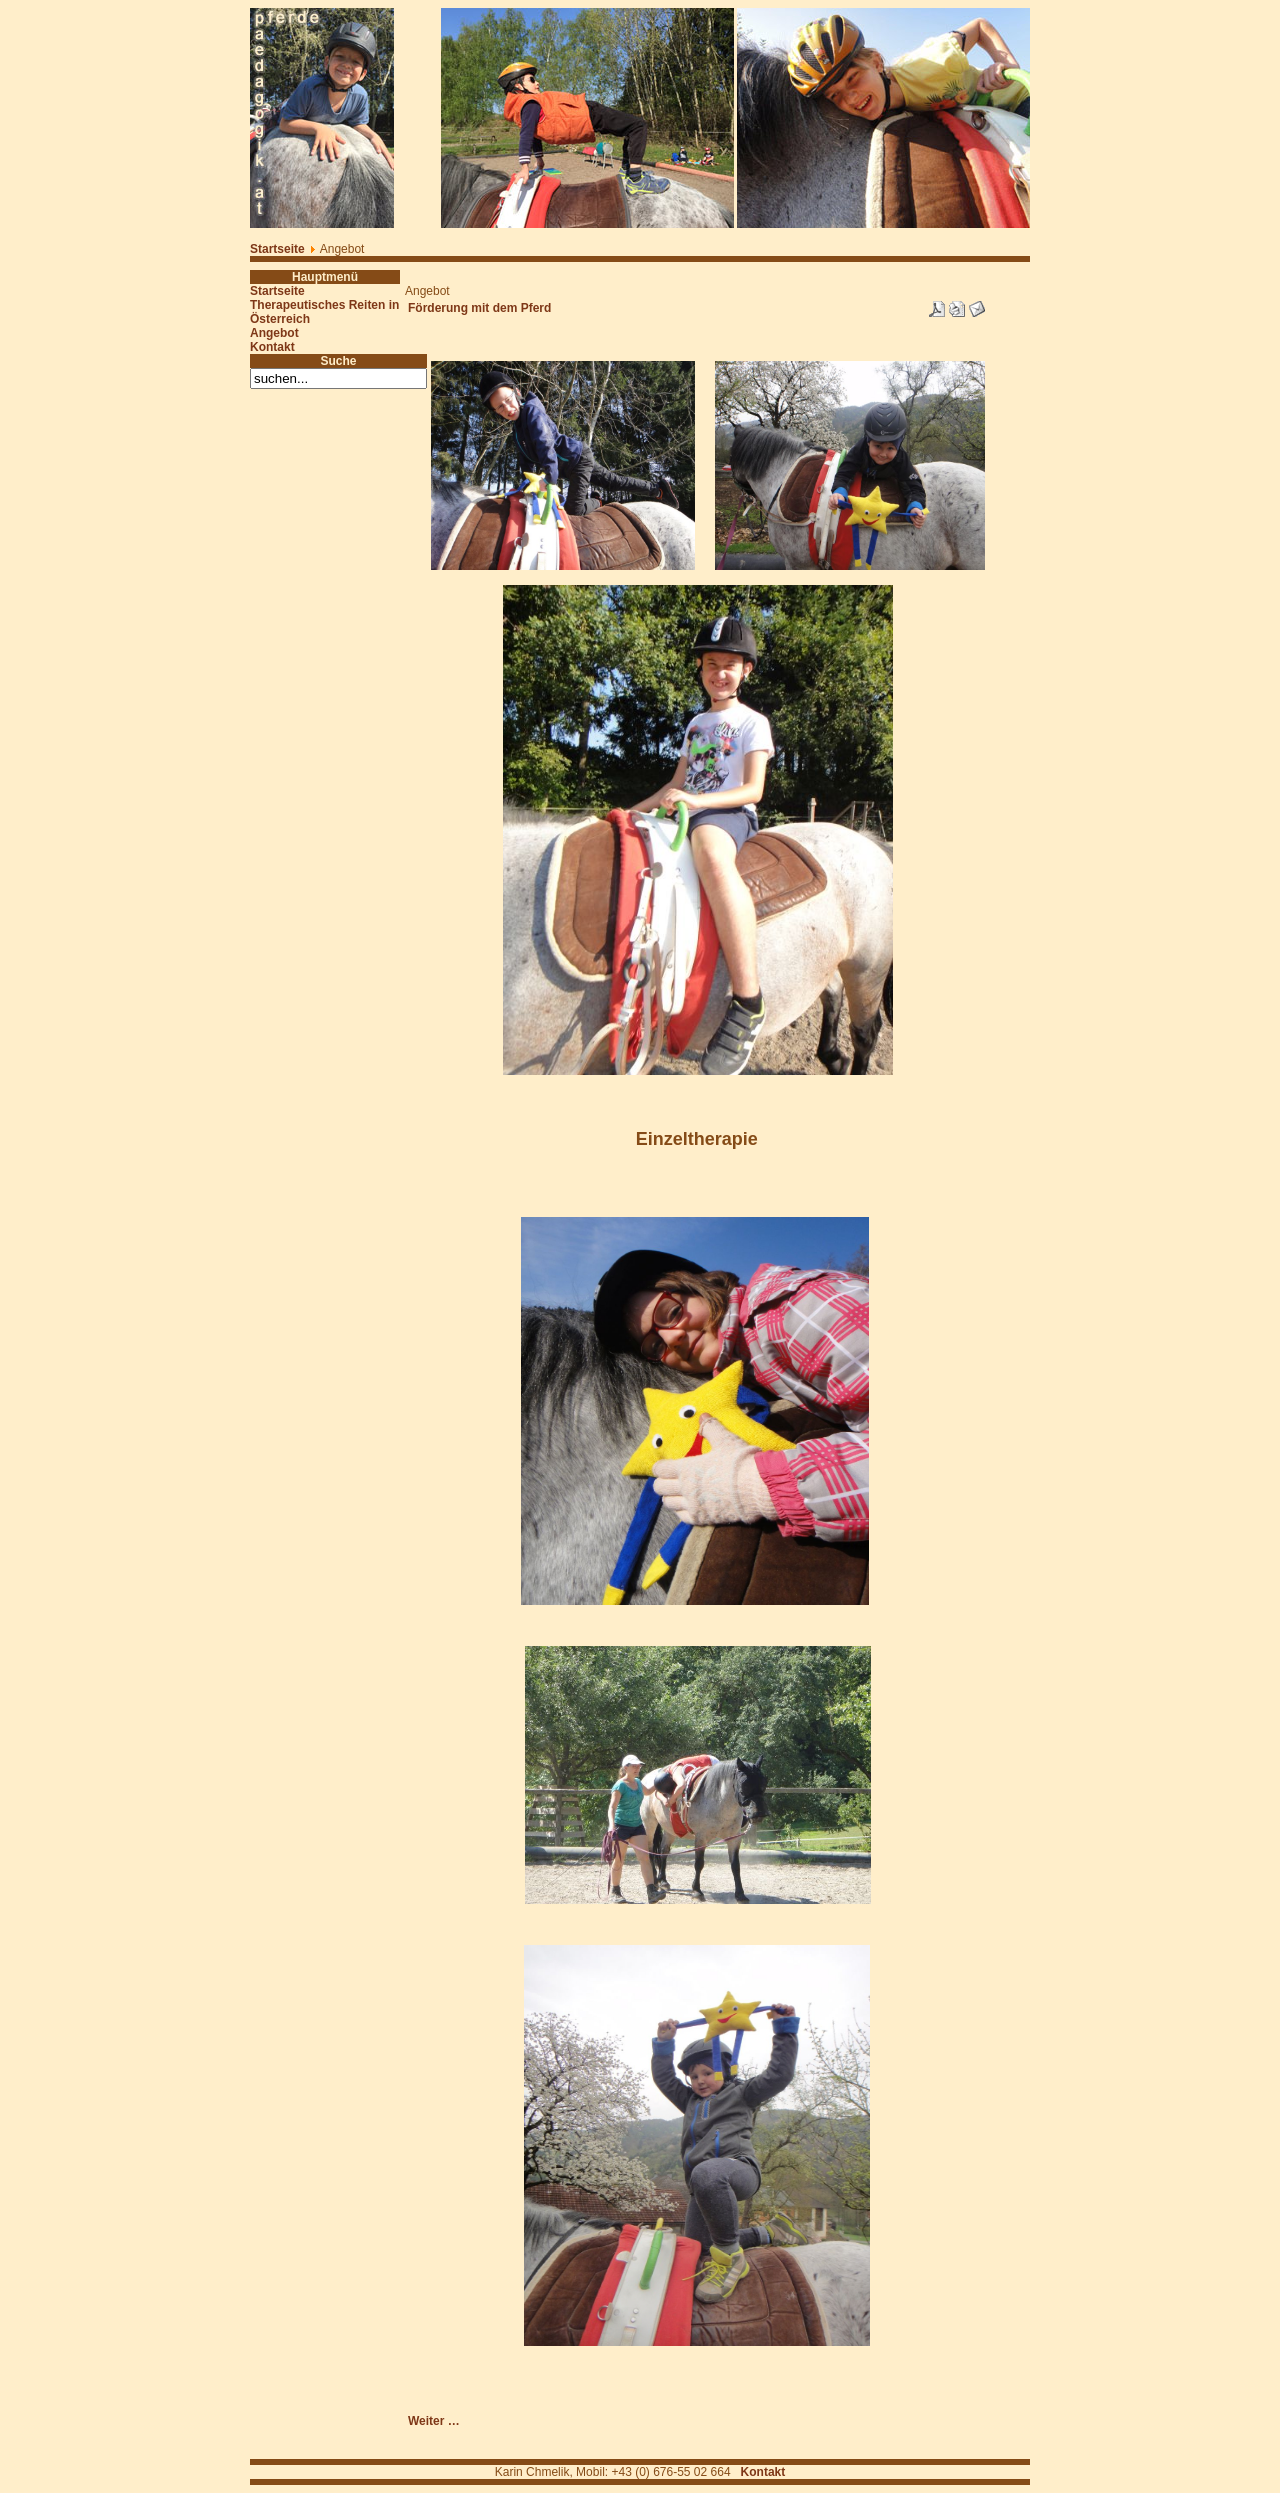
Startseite (277, 249)
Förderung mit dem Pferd (479, 308)
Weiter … (434, 2421)
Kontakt (272, 347)
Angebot (274, 333)
